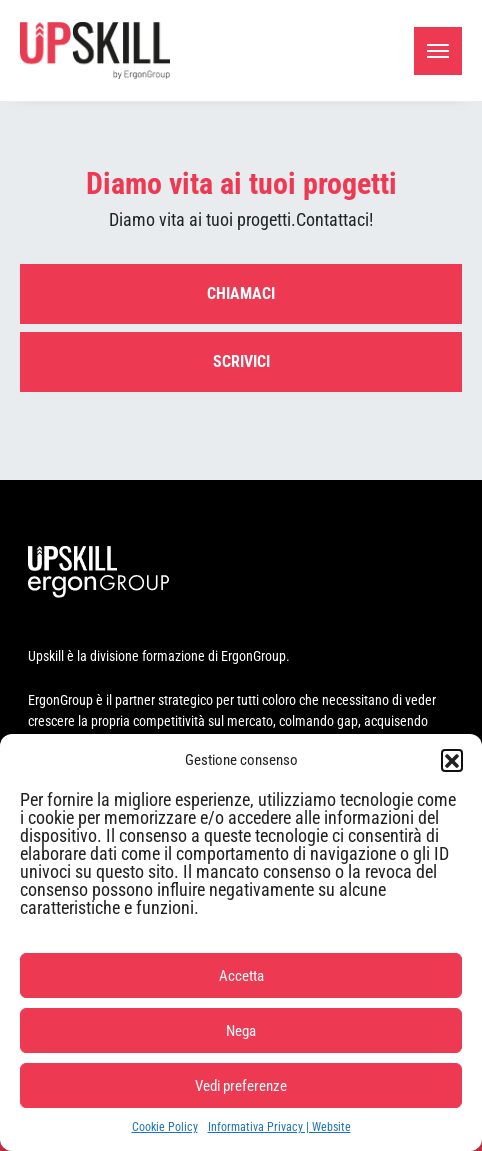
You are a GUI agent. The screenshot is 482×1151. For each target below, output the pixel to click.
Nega (241, 1031)
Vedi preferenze (241, 1086)
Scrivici (241, 361)
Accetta (241, 976)
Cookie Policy (165, 1127)
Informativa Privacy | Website (279, 1127)
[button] (452, 760)
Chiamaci (241, 293)
